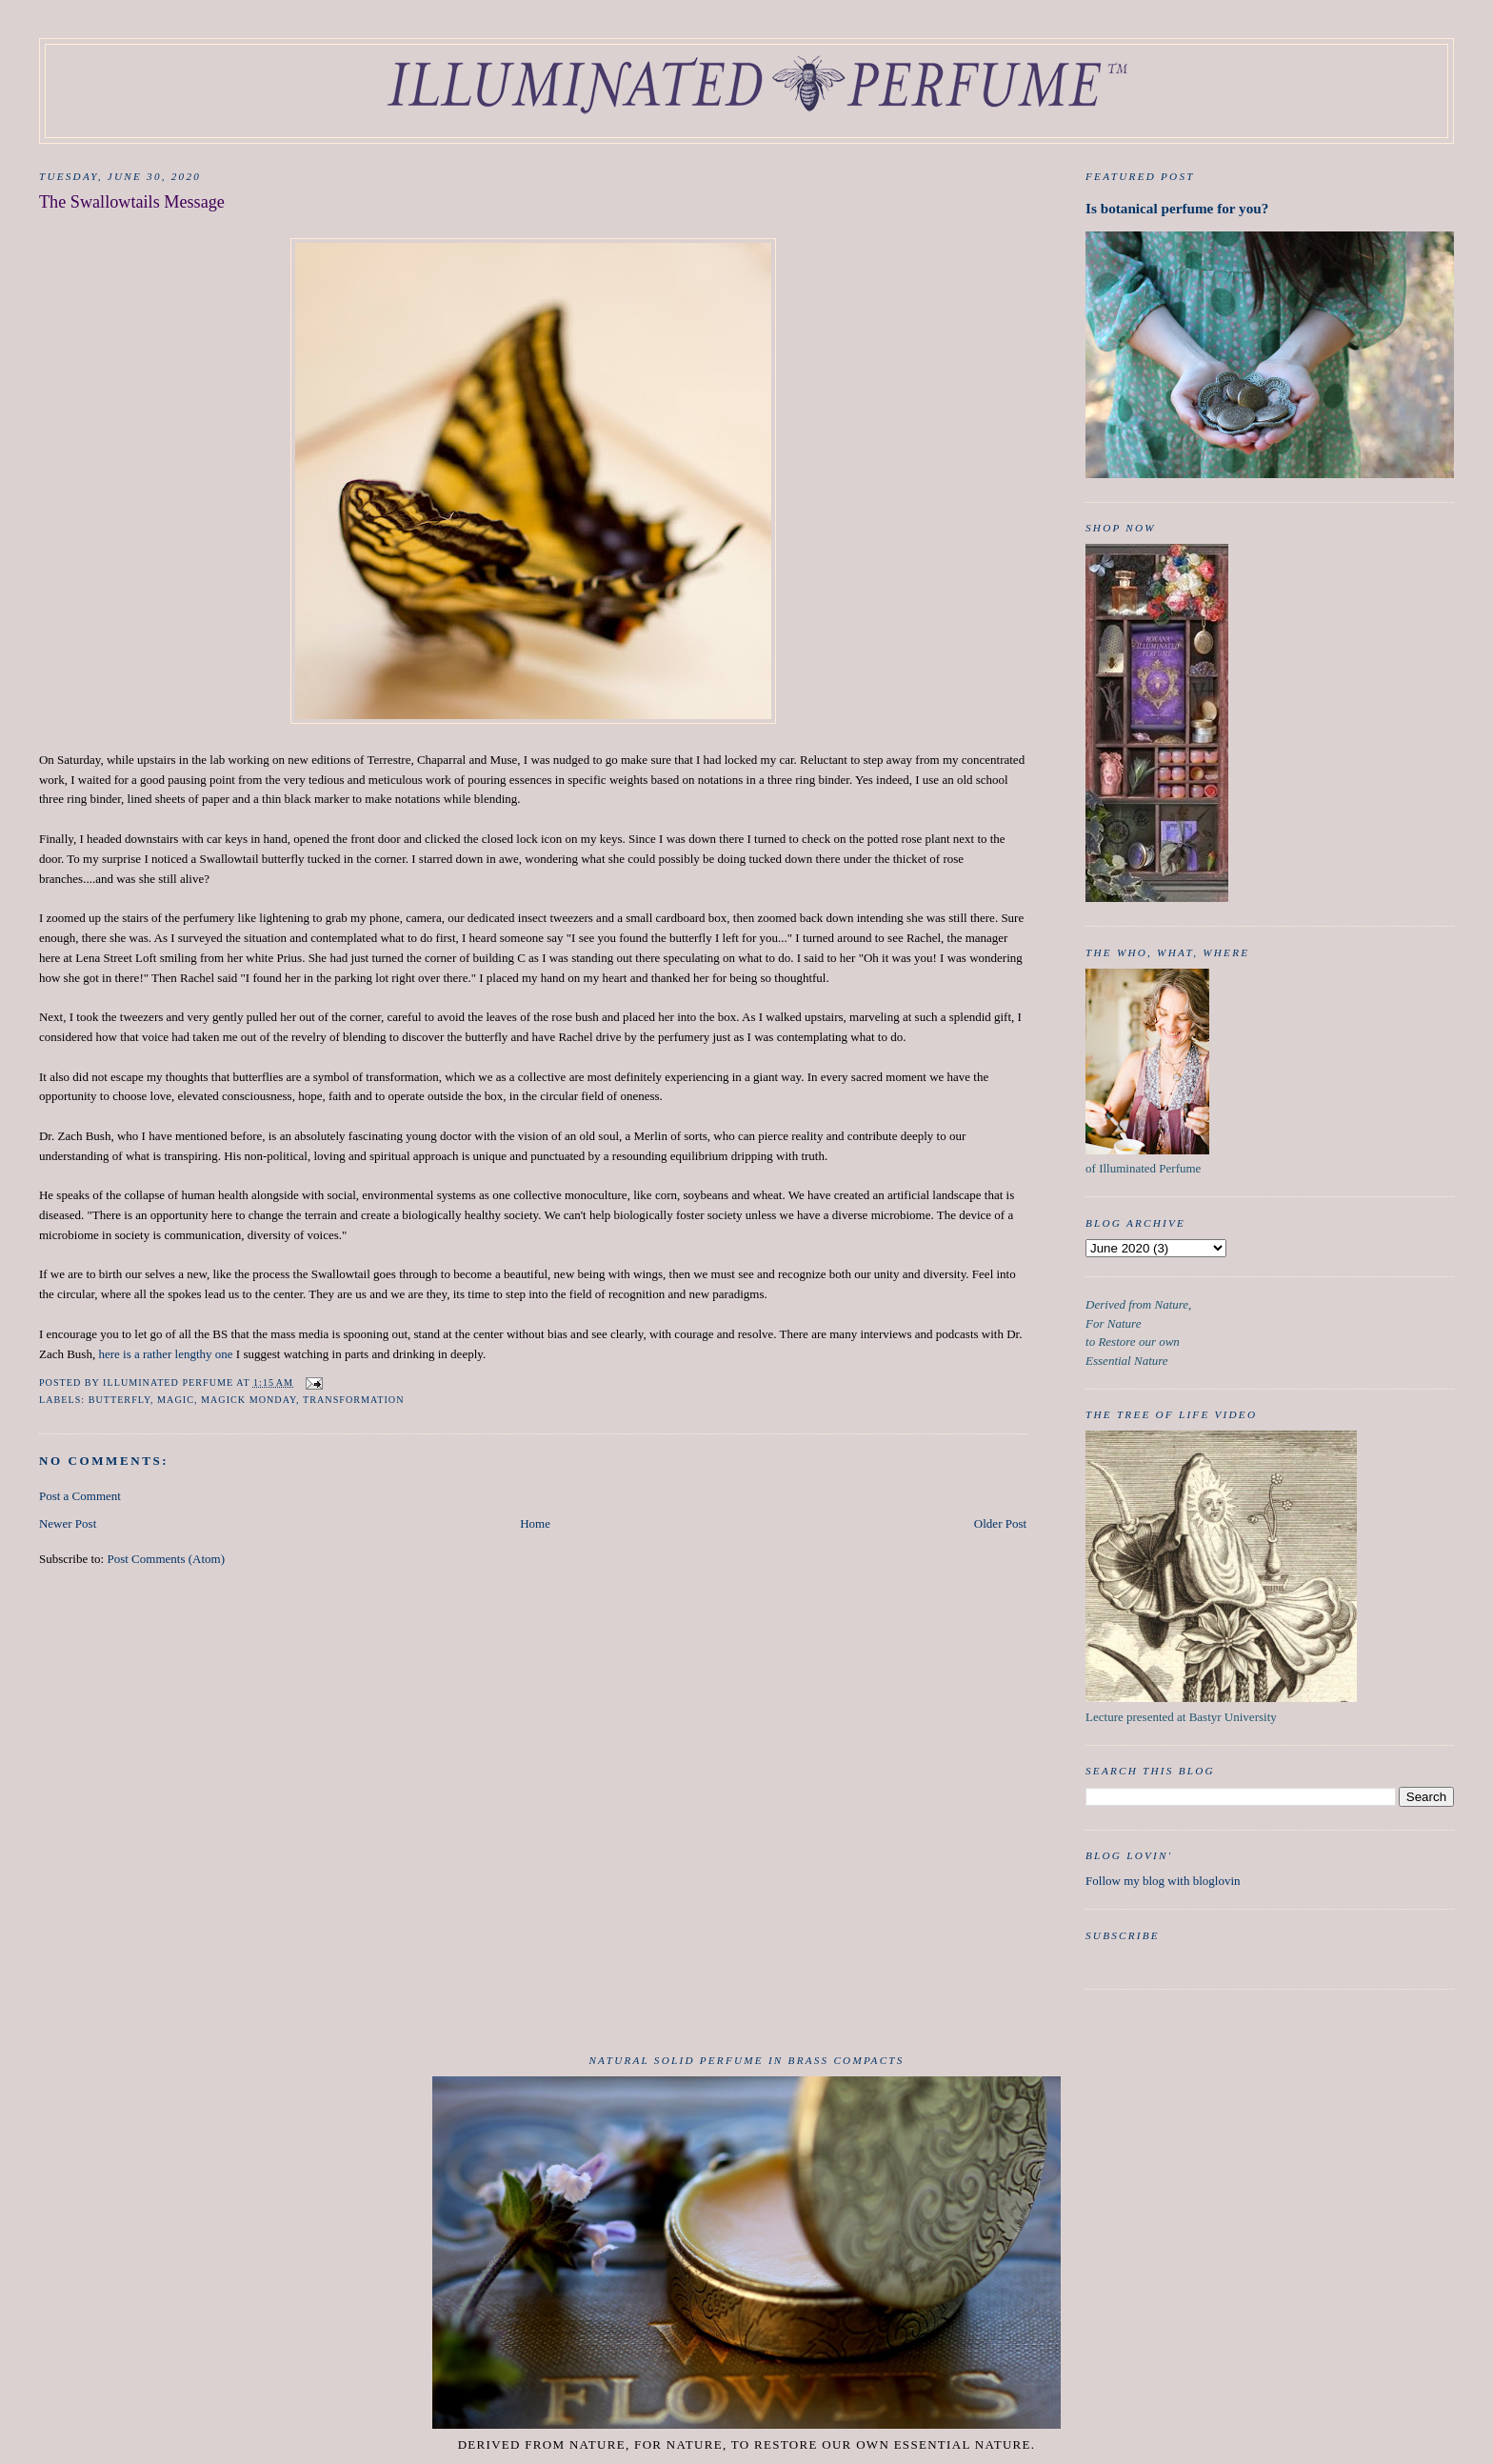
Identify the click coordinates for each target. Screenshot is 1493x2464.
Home (535, 1523)
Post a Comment (80, 1496)
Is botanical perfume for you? (1176, 208)
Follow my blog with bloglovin (1163, 1880)
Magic (175, 1399)
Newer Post (67, 1523)
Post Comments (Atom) (166, 1559)
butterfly (119, 1399)
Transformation (353, 1399)
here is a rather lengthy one (165, 1354)
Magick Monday (248, 1399)
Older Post (1000, 1523)
